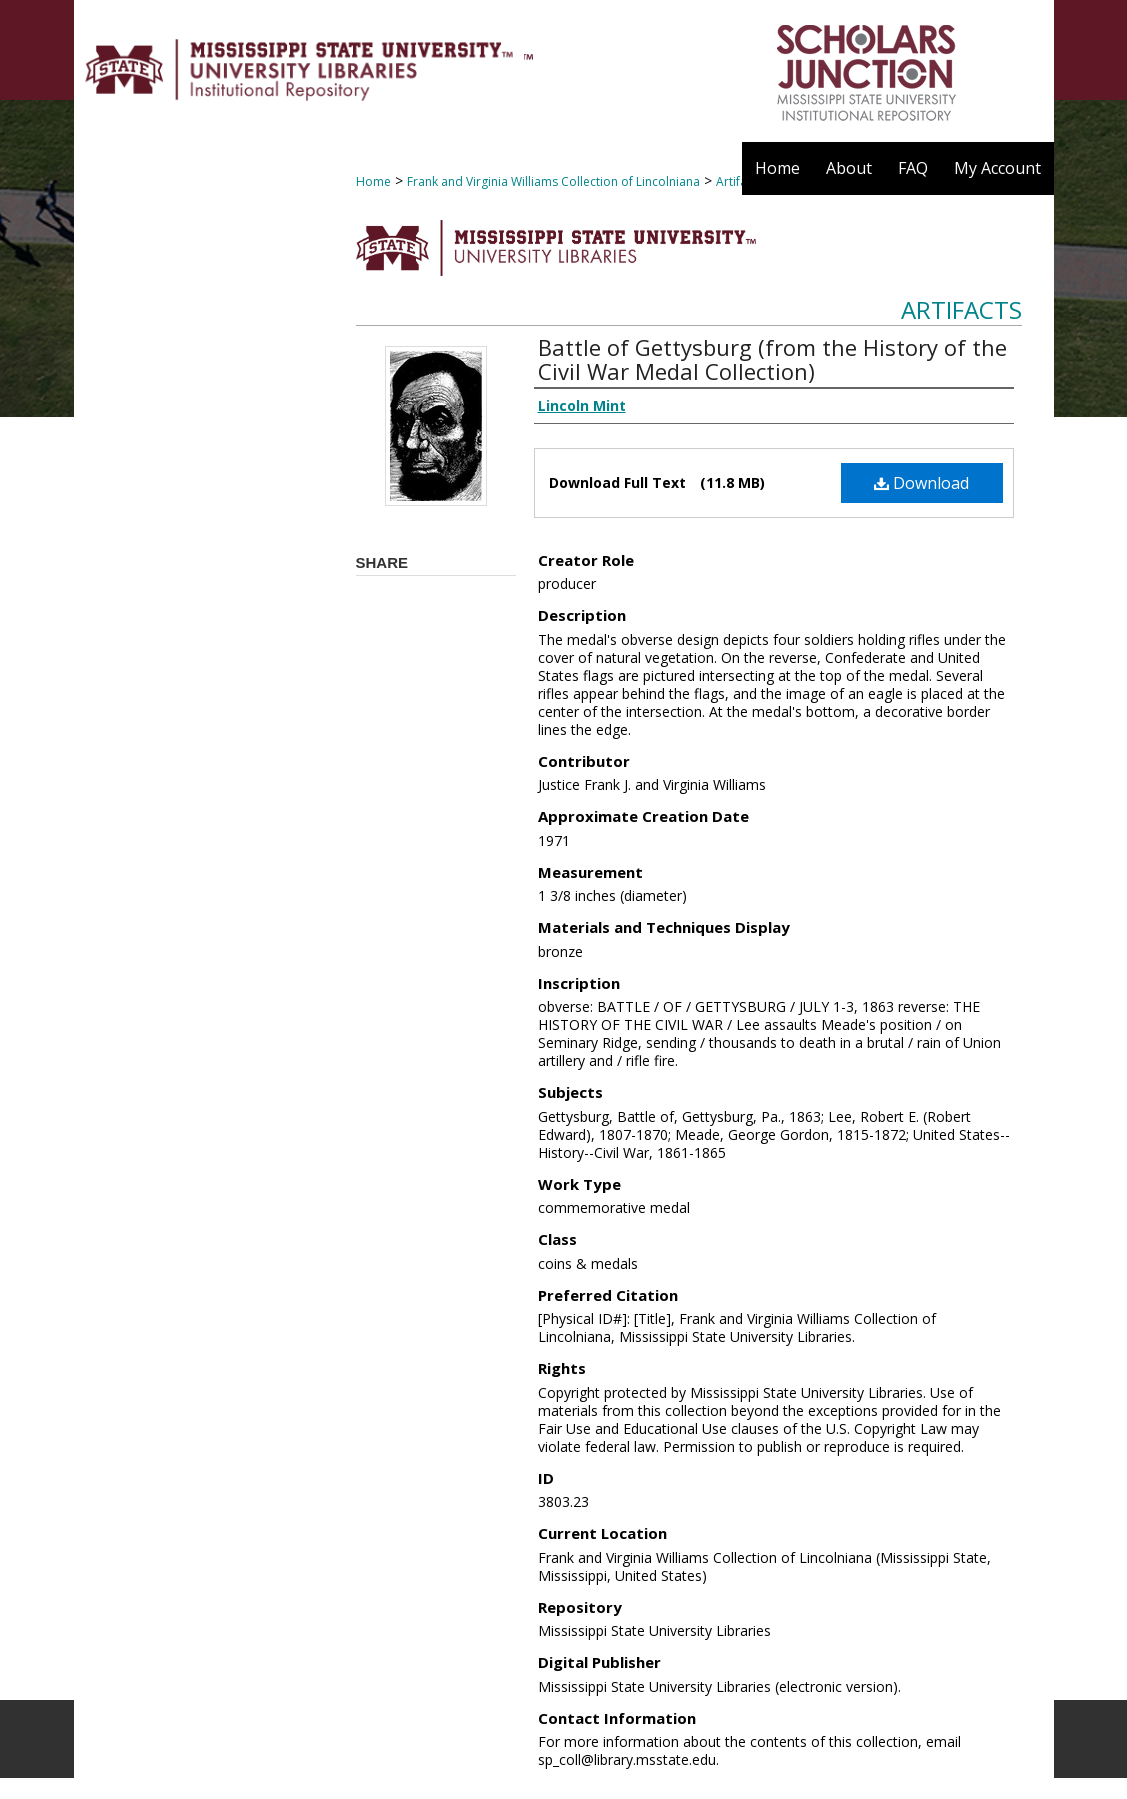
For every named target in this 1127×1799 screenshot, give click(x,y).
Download (921, 483)
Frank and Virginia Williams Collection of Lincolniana (553, 181)
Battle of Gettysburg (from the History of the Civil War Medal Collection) (772, 359)
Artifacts (961, 309)
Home (373, 181)
